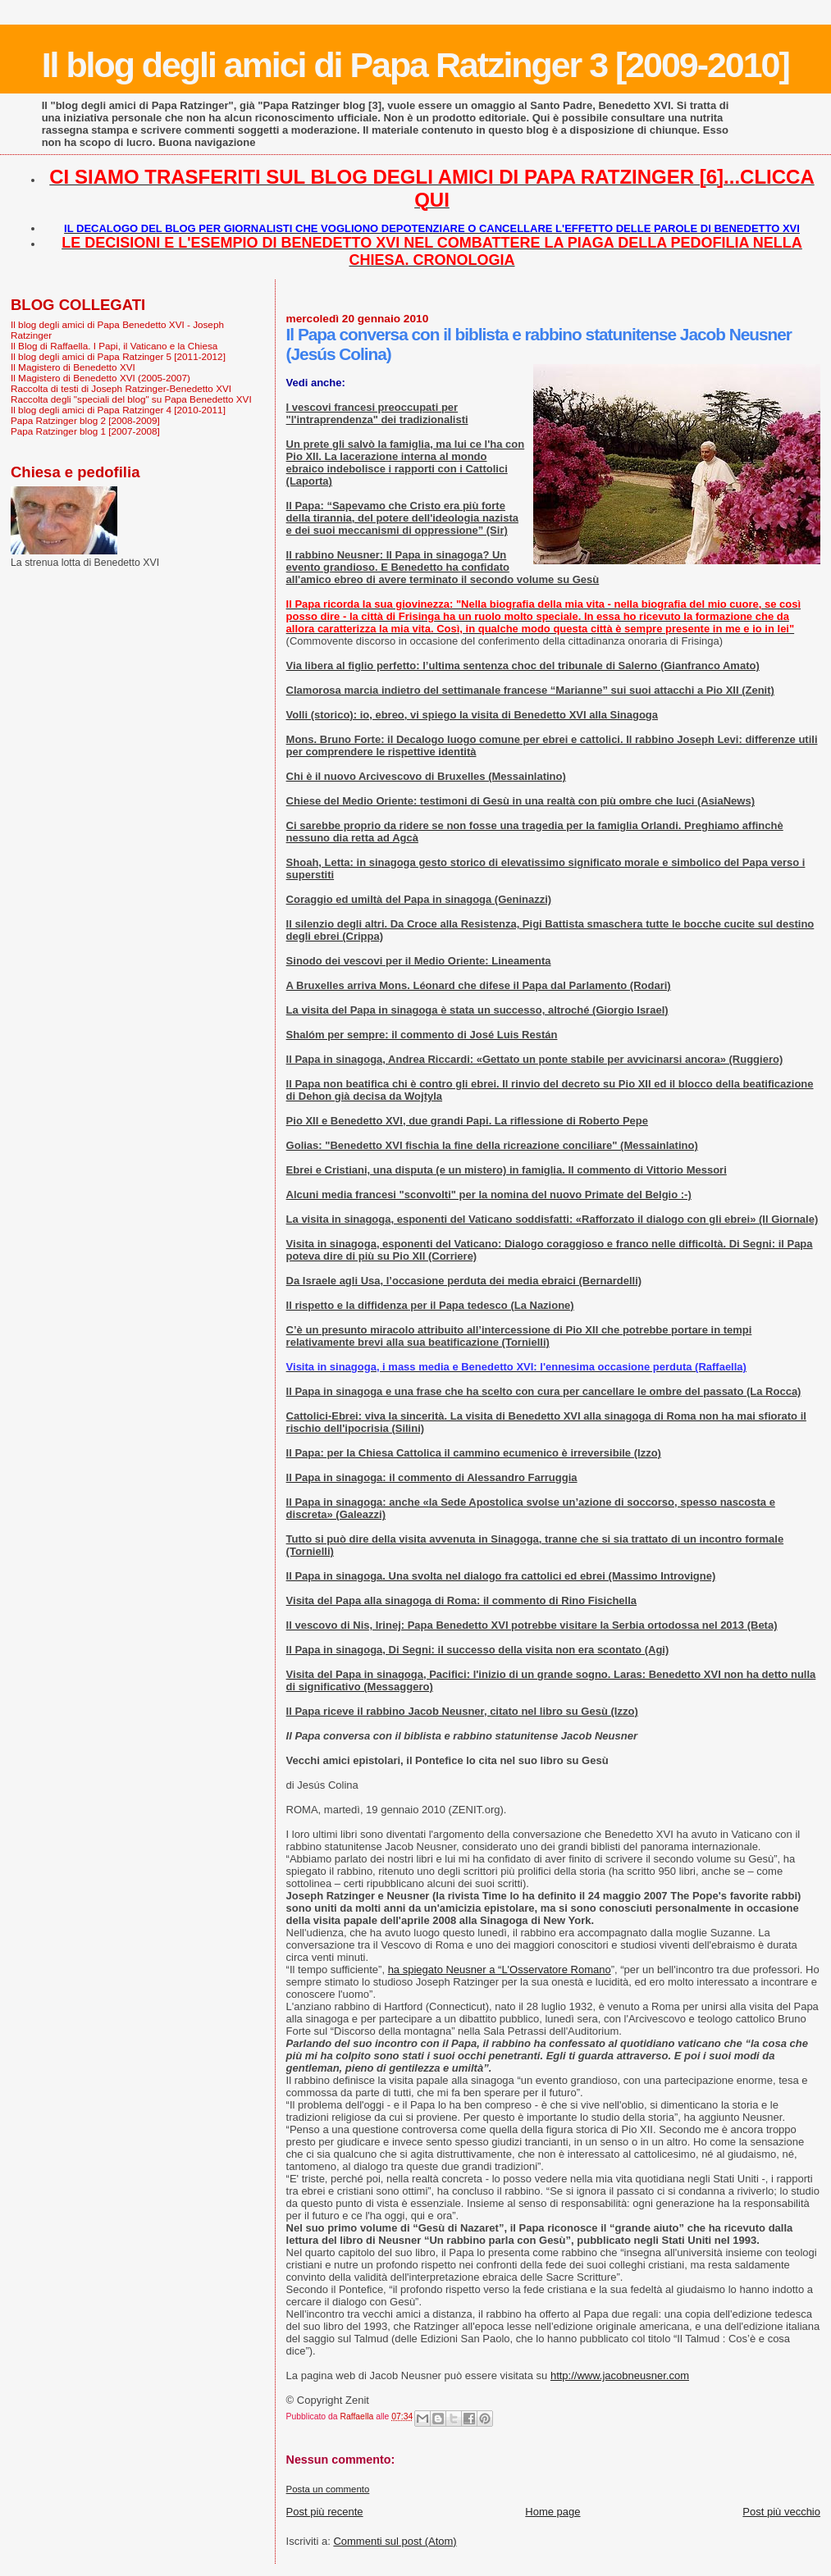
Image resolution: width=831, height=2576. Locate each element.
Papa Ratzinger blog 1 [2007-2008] (85, 431)
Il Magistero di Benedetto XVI (73, 367)
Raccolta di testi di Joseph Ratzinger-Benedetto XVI (121, 388)
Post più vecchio (781, 2511)
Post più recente (324, 2511)
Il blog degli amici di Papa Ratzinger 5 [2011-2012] (118, 356)
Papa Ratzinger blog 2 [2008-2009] (85, 420)
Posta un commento (328, 2489)
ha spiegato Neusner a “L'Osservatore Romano (499, 1969)
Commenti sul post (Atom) (394, 2541)
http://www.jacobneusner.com (619, 2375)
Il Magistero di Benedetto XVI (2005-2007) (100, 377)
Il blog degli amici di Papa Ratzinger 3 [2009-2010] (415, 64)
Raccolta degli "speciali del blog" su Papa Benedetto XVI (131, 399)
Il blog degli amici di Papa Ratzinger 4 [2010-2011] (118, 409)
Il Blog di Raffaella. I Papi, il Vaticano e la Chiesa (114, 345)
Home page (552, 2511)
